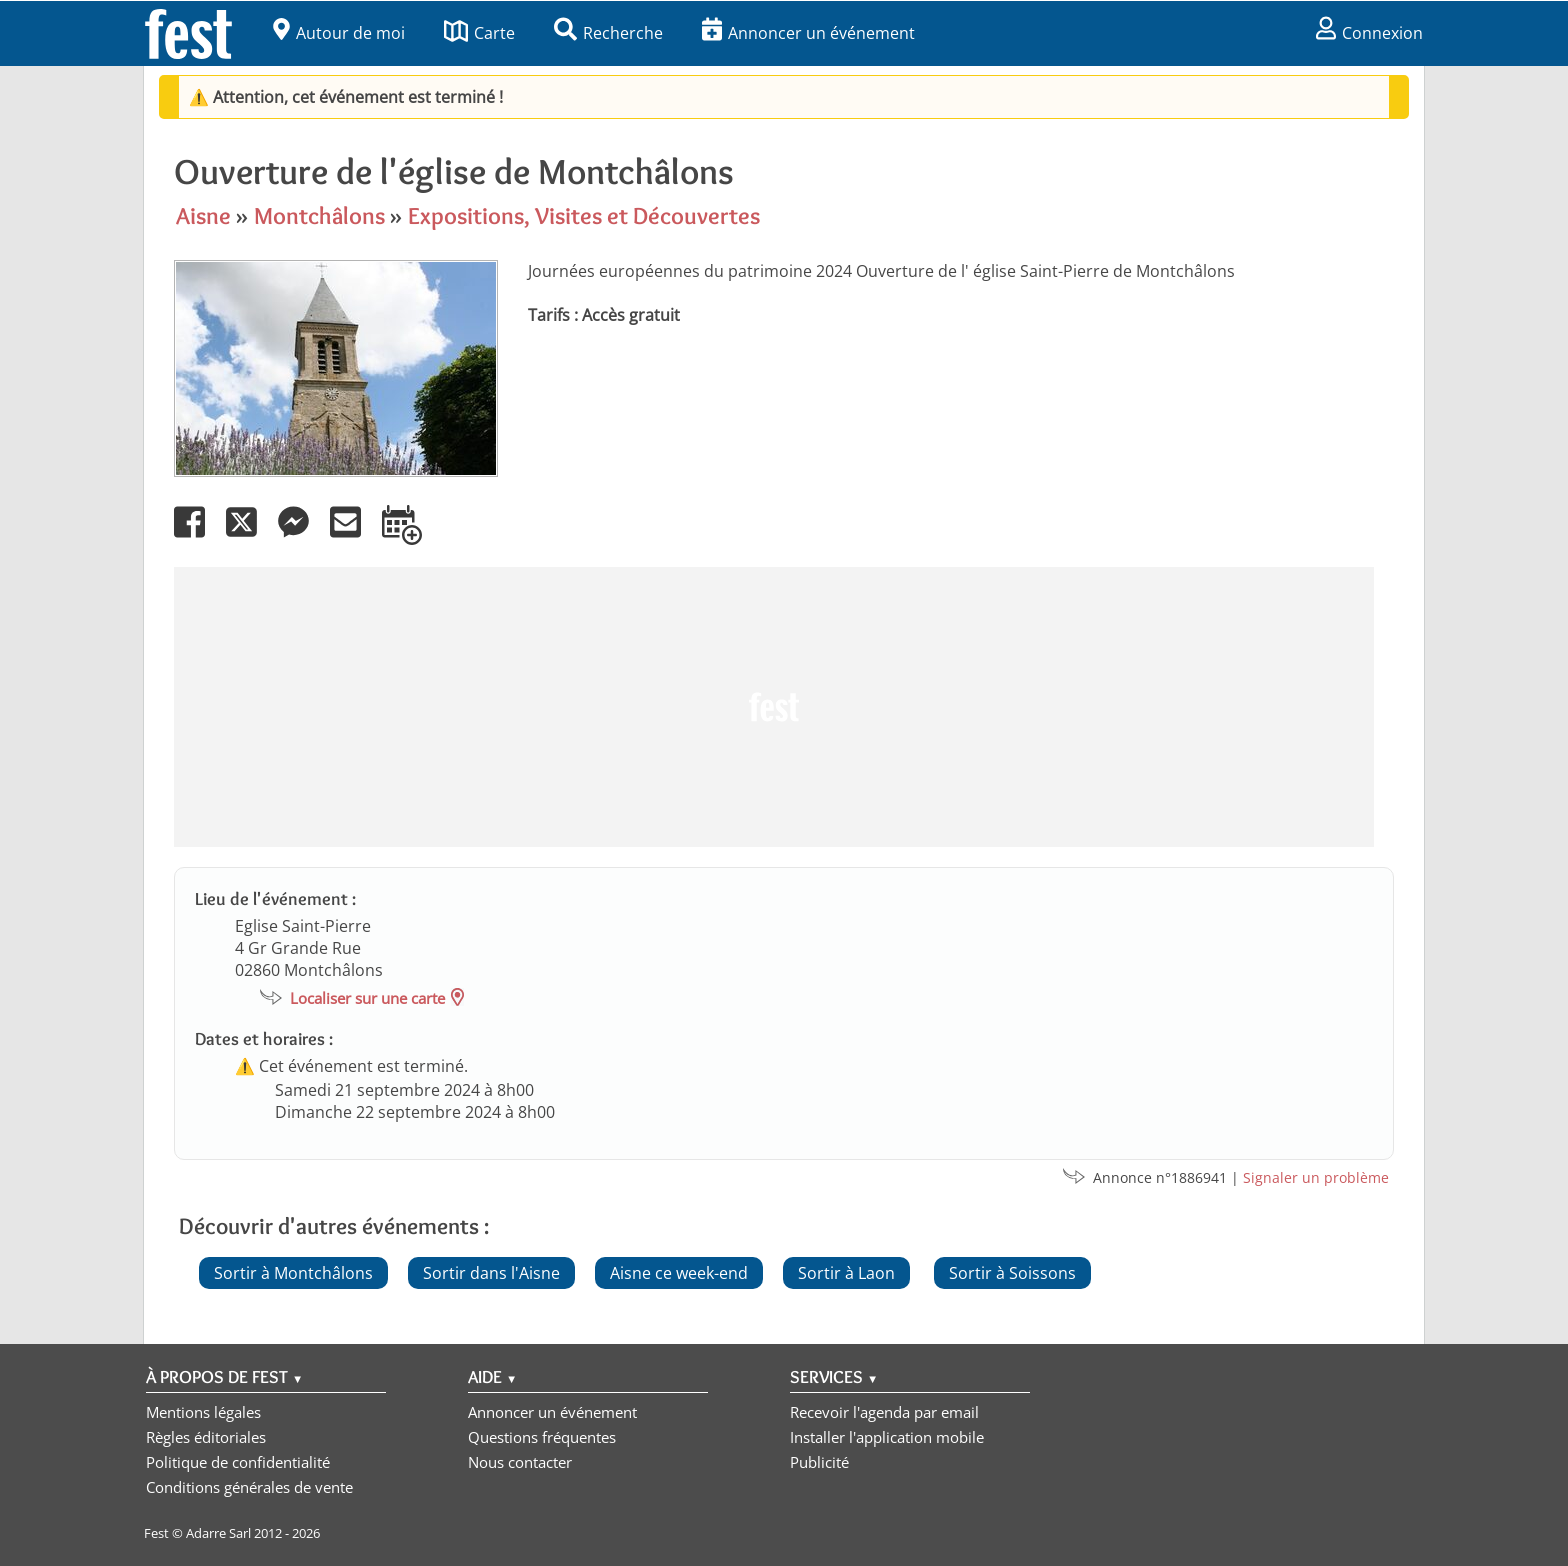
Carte (479, 33)
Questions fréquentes (542, 1437)
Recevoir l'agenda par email (884, 1412)
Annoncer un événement (808, 33)
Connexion (1369, 33)
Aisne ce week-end (679, 1273)
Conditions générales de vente (249, 1487)
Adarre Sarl (218, 1533)
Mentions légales (203, 1412)
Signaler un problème (1316, 1177)
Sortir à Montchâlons (293, 1273)
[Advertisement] (774, 707)
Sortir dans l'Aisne (491, 1273)
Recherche (608, 33)
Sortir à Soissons (1012, 1273)
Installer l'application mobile (887, 1437)
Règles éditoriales (206, 1437)
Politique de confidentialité (238, 1462)
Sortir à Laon (846, 1273)
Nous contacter (520, 1462)
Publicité (819, 1462)
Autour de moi (339, 33)
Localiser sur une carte (367, 998)
